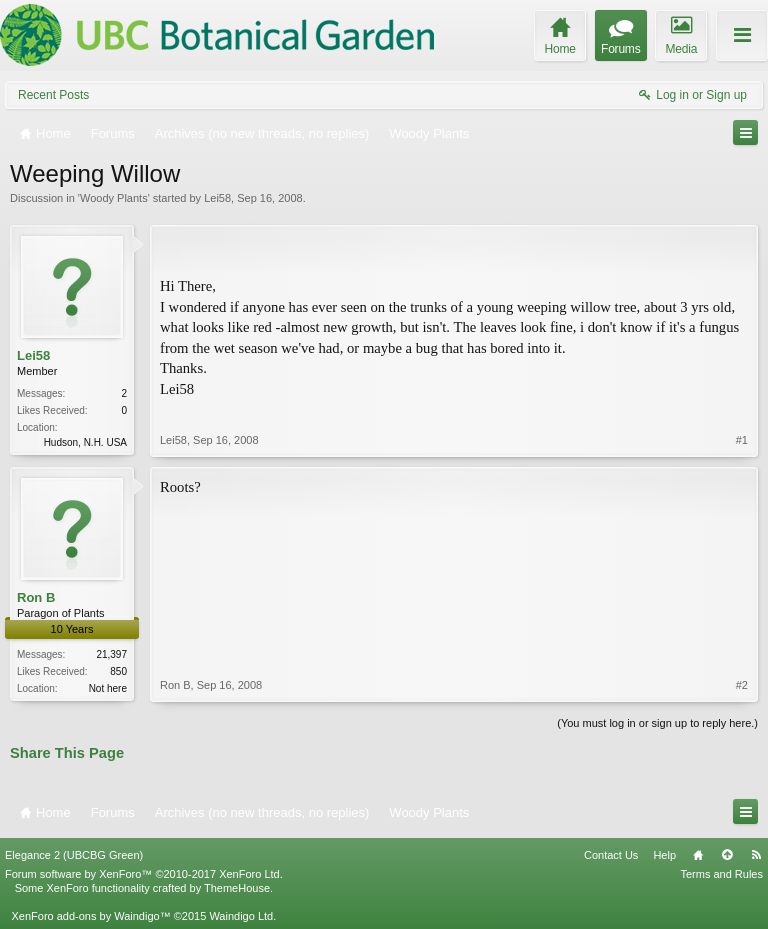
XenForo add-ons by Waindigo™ (90, 916)
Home (698, 855)
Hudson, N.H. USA (85, 442)
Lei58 (217, 198)
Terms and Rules (721, 874)
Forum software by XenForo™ (144, 874)
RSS (756, 855)
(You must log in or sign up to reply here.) (657, 723)
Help (664, 855)
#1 (742, 440)
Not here (108, 688)
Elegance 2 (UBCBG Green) (74, 855)
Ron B (36, 597)
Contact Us (611, 855)
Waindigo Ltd (241, 916)
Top (727, 855)
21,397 (111, 654)
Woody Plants (114, 198)
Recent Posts (53, 95)
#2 (742, 685)
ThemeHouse (237, 888)
